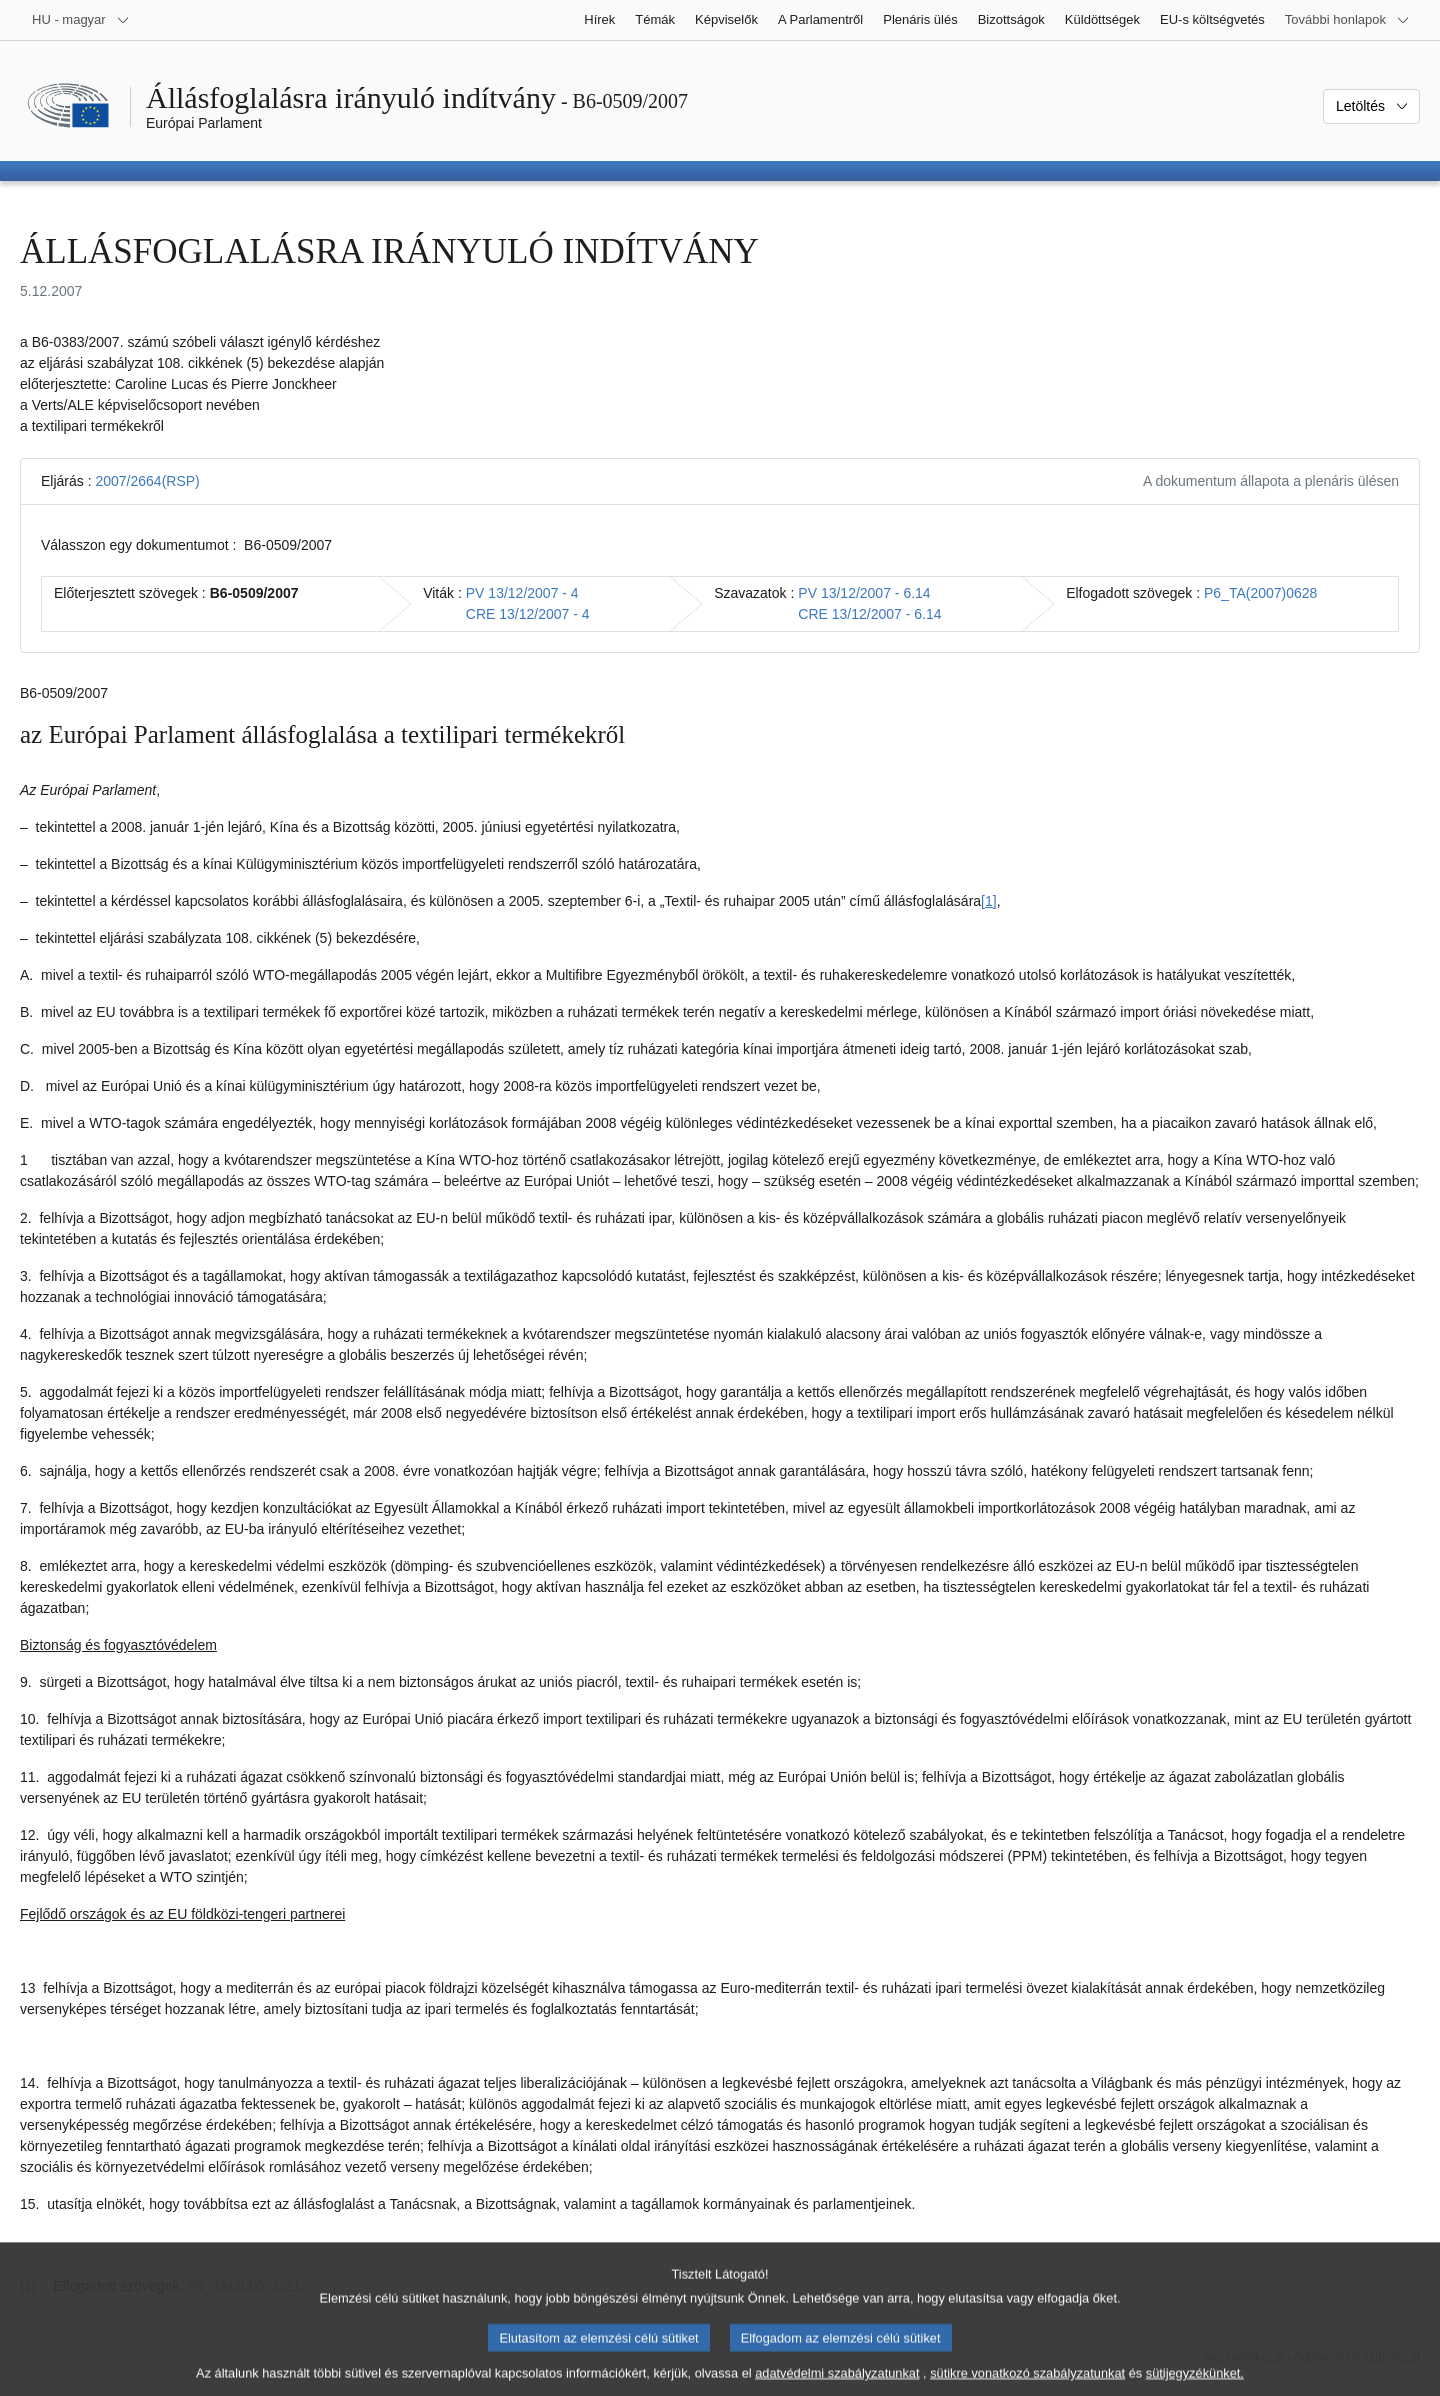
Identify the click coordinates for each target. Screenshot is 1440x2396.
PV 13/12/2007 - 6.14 (864, 593)
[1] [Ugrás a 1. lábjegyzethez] (989, 901)
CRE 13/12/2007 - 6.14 (869, 614)
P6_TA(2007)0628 (1260, 593)
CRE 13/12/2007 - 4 (528, 614)
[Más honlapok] (1347, 20)
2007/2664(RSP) (147, 481)
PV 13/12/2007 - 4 (522, 593)
